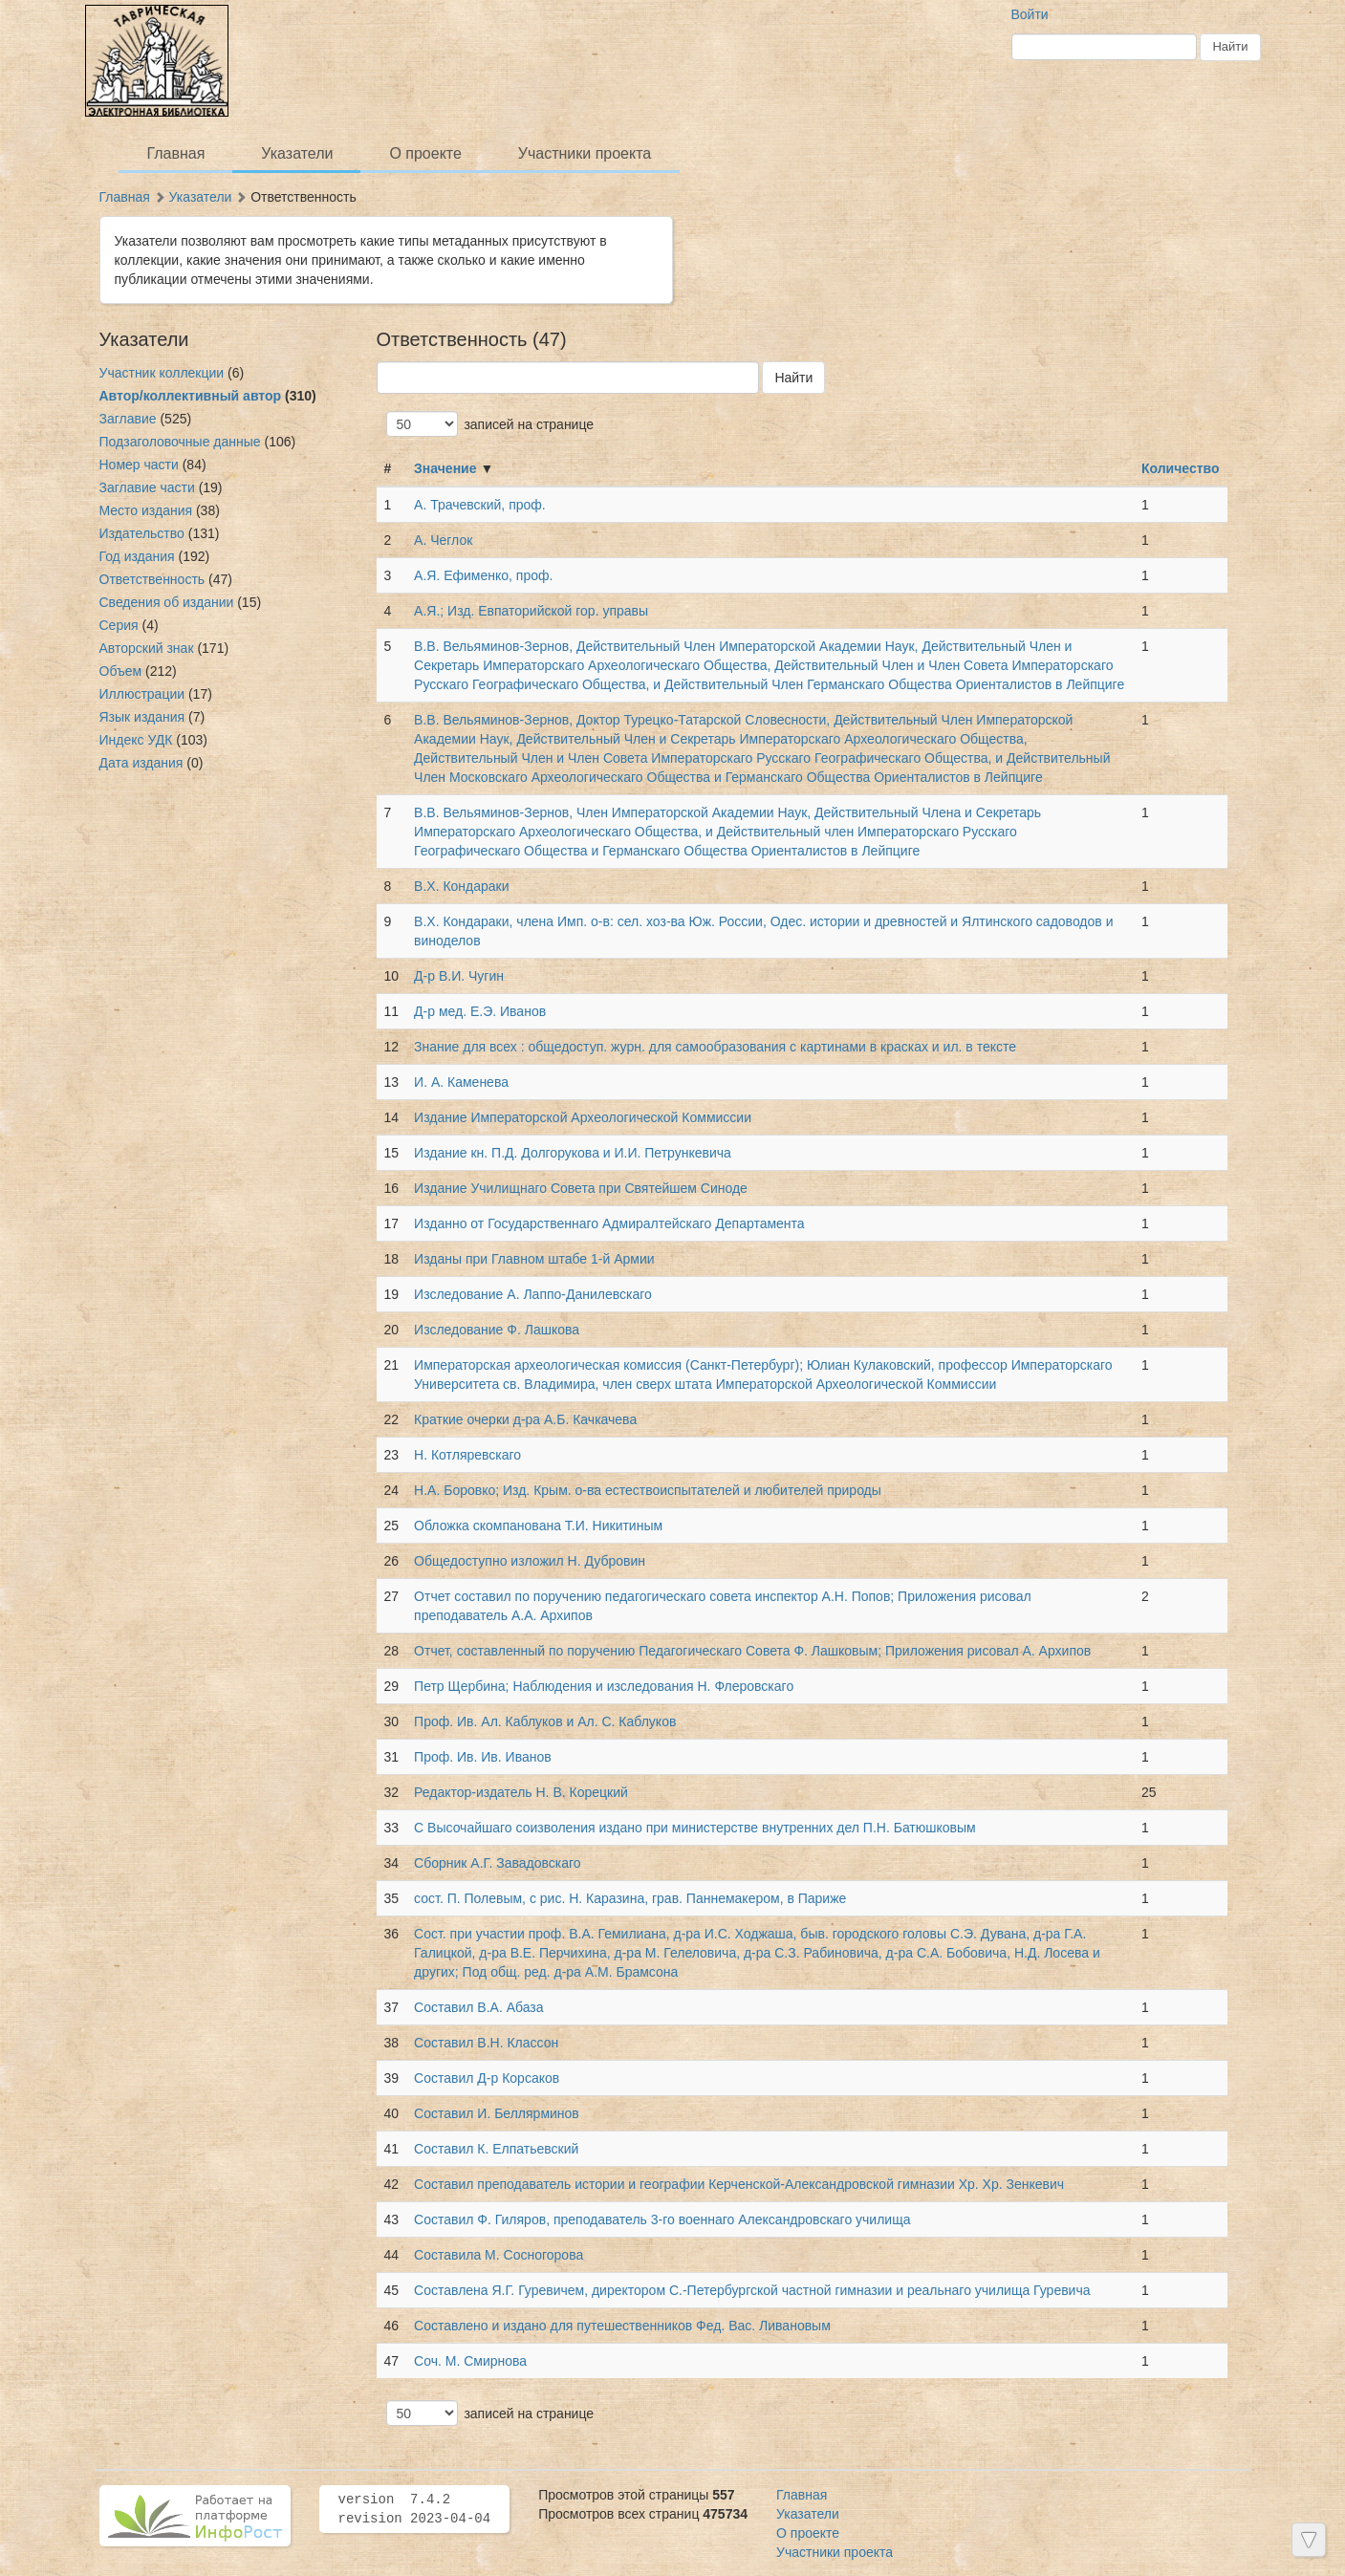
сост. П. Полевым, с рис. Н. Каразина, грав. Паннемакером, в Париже (630, 1898)
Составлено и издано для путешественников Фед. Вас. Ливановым (622, 2325)
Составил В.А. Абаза (478, 2007)
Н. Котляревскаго (467, 1454)
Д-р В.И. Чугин (459, 976)
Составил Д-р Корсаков (486, 2078)
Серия (119, 625)
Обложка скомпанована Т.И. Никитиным (538, 1525)
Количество (1180, 468)
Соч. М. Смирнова (470, 2361)
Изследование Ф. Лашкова (496, 1329)
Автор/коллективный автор (190, 395)
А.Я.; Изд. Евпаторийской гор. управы (531, 610)
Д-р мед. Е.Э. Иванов (480, 1011)
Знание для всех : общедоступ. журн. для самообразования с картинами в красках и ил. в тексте (715, 1046)
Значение (445, 468)
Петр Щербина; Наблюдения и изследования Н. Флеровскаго (603, 1686)
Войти (1030, 14)
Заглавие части (147, 487)
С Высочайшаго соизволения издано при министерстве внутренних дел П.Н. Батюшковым (695, 1827)
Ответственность (152, 579)
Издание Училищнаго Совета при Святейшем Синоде (581, 1188)
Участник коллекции (162, 372)
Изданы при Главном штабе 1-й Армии (536, 1258)
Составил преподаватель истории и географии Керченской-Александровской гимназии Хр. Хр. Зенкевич (739, 2184)
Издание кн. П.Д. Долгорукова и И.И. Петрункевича (572, 1152)
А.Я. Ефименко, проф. (483, 575)
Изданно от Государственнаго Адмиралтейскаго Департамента (609, 1223)
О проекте (425, 153)
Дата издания (141, 762)
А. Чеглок (443, 540)
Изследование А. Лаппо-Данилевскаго (533, 1294)
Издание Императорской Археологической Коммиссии (582, 1117)
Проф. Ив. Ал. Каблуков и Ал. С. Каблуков (545, 1721)
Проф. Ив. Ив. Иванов (483, 1756)
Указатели (297, 153)
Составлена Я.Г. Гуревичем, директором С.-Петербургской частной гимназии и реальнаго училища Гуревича (752, 2290)
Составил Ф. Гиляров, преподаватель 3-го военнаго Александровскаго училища (662, 2219)
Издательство (141, 533)
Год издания (137, 556)
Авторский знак (146, 648)
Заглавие (128, 418)
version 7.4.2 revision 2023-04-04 (414, 2509)
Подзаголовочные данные (180, 441)
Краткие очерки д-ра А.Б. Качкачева (525, 1419)
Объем (120, 671)
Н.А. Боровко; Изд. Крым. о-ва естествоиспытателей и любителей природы (647, 1490)
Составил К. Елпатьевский (496, 2148)
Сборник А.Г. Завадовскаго (497, 1863)
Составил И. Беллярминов (496, 2113)
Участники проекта (584, 153)
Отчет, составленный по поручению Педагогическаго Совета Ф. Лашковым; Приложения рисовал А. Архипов (752, 1650)
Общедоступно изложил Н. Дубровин (529, 1561)
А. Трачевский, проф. (480, 504)
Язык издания (142, 717)
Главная (176, 153)
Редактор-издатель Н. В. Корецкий (521, 1792)
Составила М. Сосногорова (498, 2254)
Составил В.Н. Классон (486, 2042)
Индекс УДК (136, 739)
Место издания (146, 510)
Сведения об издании (166, 602)
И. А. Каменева (461, 1082)
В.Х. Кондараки (462, 886)
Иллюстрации (142, 694)
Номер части (139, 464)
